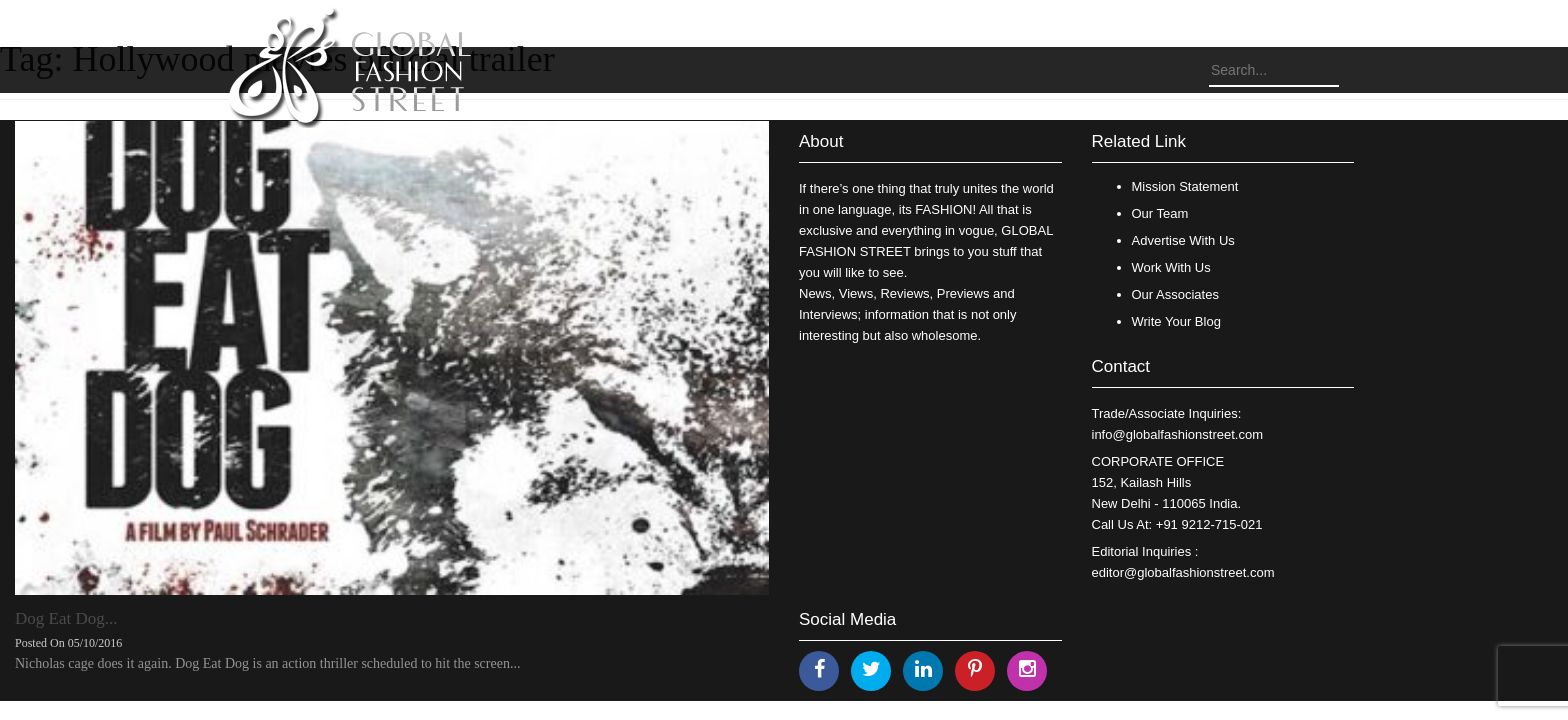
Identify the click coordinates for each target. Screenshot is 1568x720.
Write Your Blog (1176, 321)
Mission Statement (1185, 186)
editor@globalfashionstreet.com (1183, 572)
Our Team (1160, 213)
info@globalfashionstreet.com (1177, 434)
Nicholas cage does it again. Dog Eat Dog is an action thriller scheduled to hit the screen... (267, 663)
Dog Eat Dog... (66, 618)
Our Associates (1175, 294)
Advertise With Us (1183, 240)
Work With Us (1171, 267)
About (821, 141)
